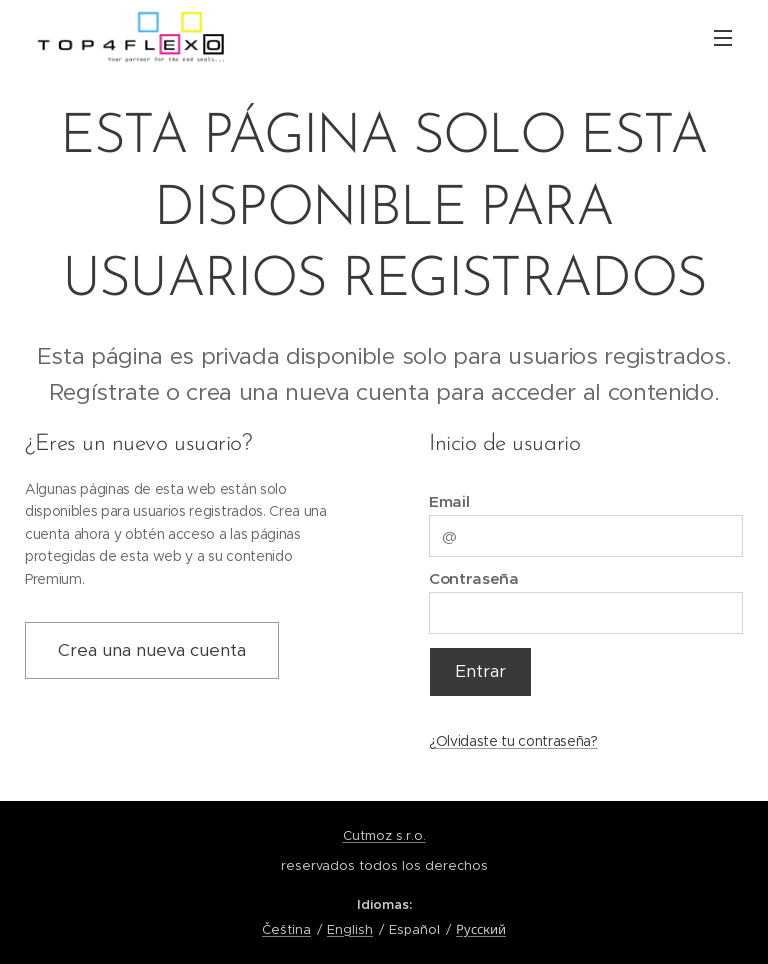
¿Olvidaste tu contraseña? (513, 741)
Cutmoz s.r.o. (384, 835)
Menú (723, 38)
